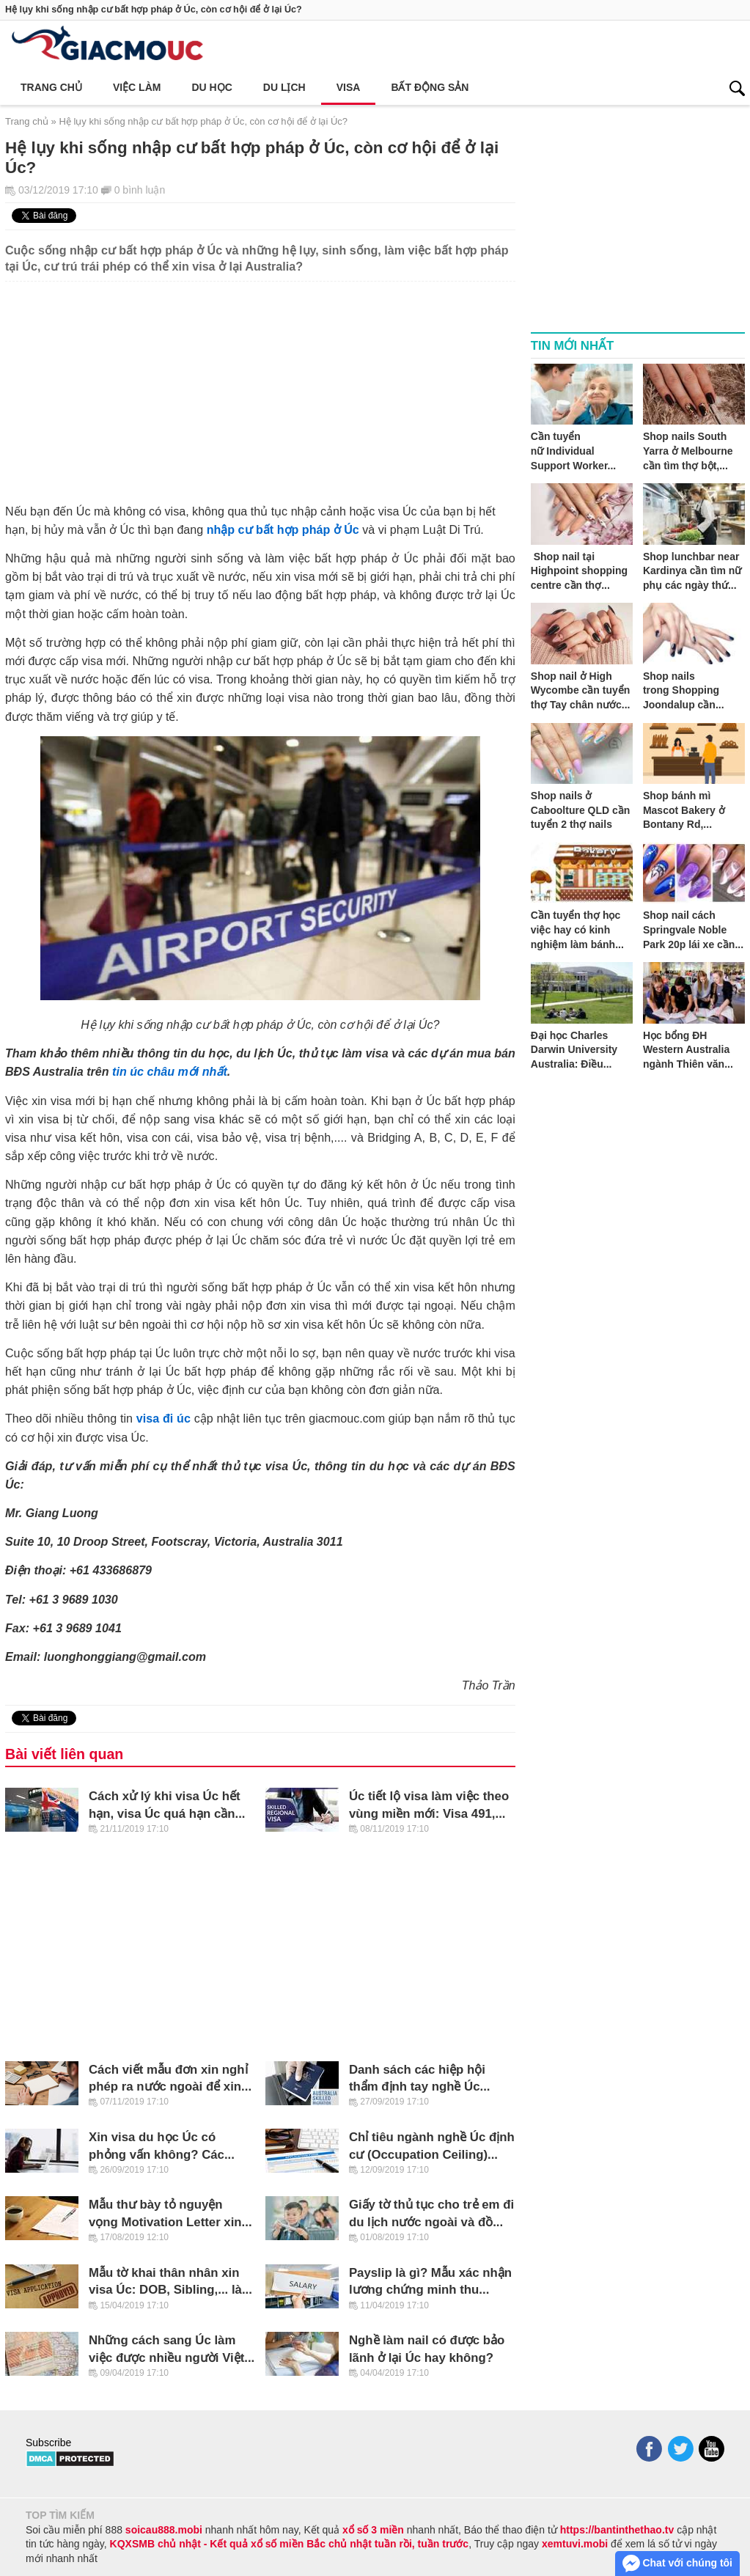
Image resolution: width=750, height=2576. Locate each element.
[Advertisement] (260, 384)
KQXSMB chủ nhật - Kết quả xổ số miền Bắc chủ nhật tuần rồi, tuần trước (289, 2544)
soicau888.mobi (163, 2530)
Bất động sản (429, 87)
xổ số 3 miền (373, 2530)
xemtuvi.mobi (575, 2544)
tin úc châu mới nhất (169, 1071)
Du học (211, 87)
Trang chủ (51, 87)
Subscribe (48, 2442)
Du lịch (284, 87)
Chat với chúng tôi (677, 2563)
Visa (349, 87)
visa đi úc (163, 1418)
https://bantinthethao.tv (617, 2530)
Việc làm (137, 87)
